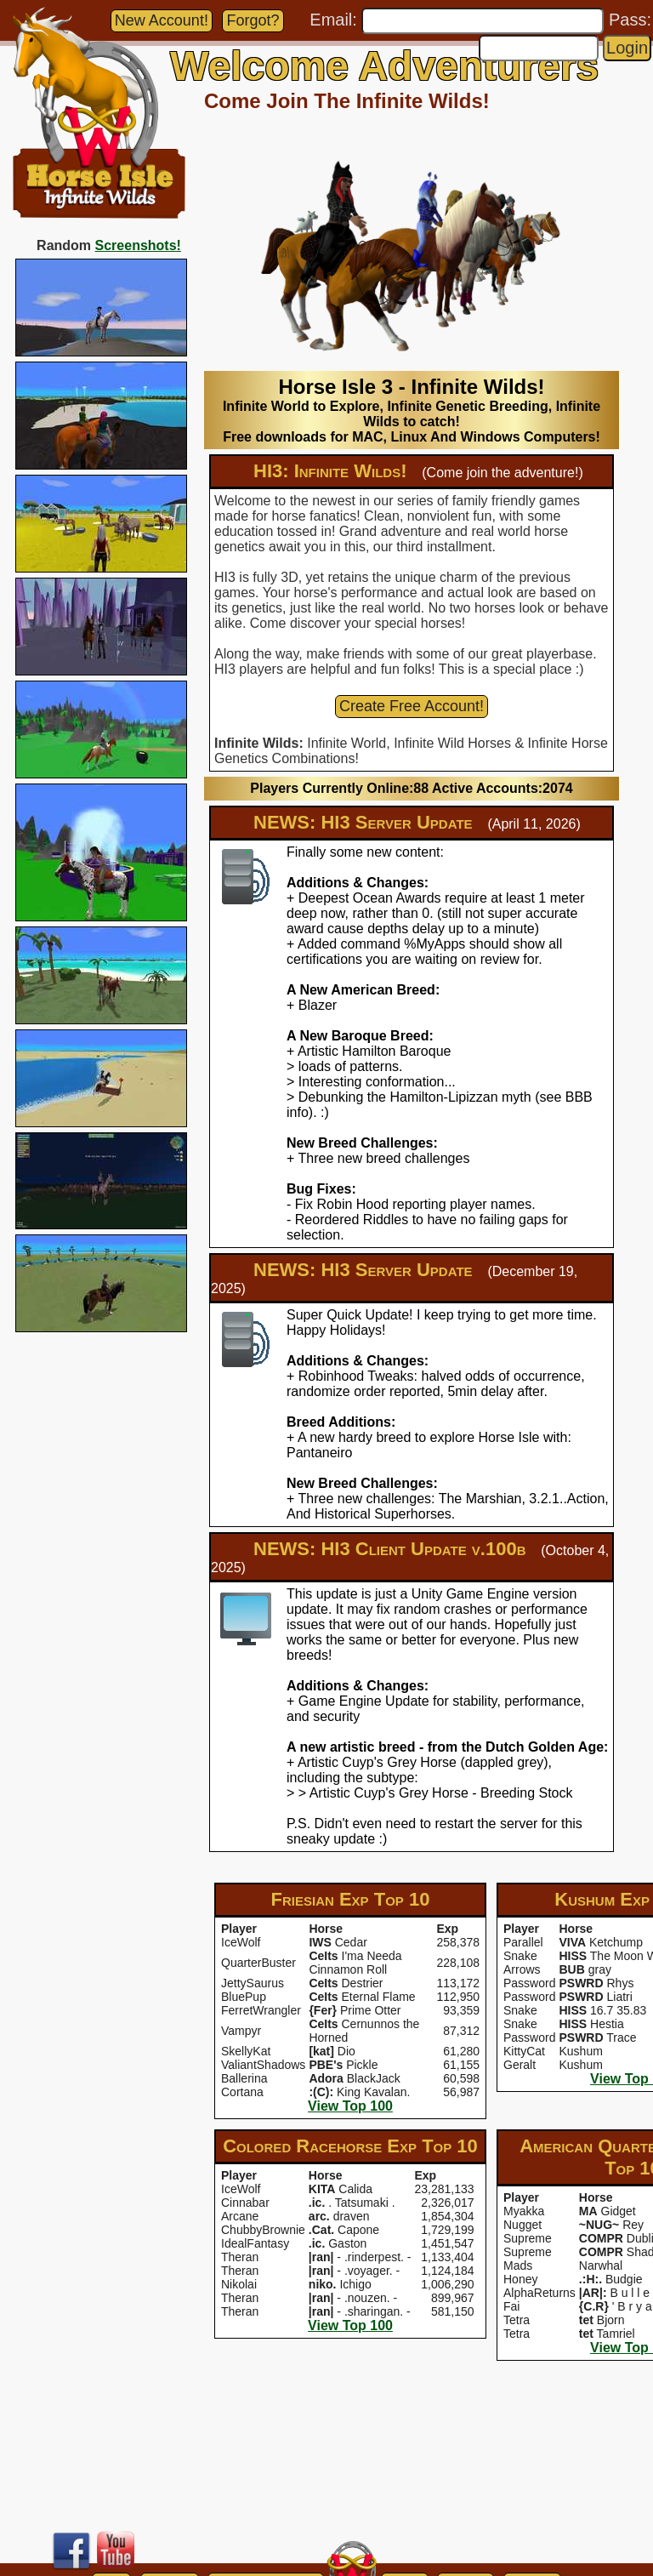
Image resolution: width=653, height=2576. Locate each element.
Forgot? (252, 20)
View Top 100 (350, 2106)
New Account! (161, 20)
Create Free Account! (411, 706)
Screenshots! (138, 245)
